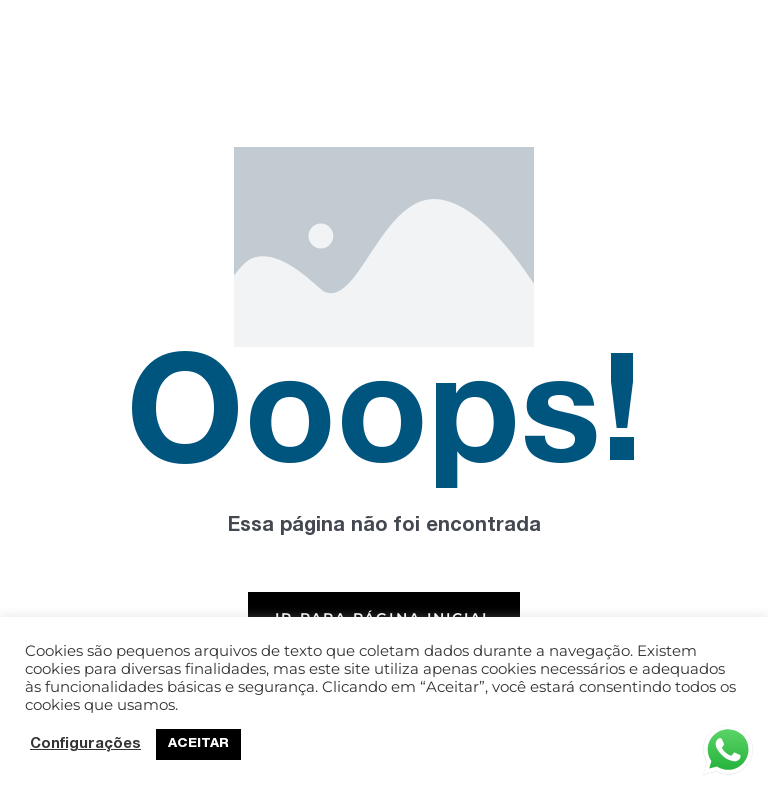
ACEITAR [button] (198, 744)
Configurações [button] (85, 745)
